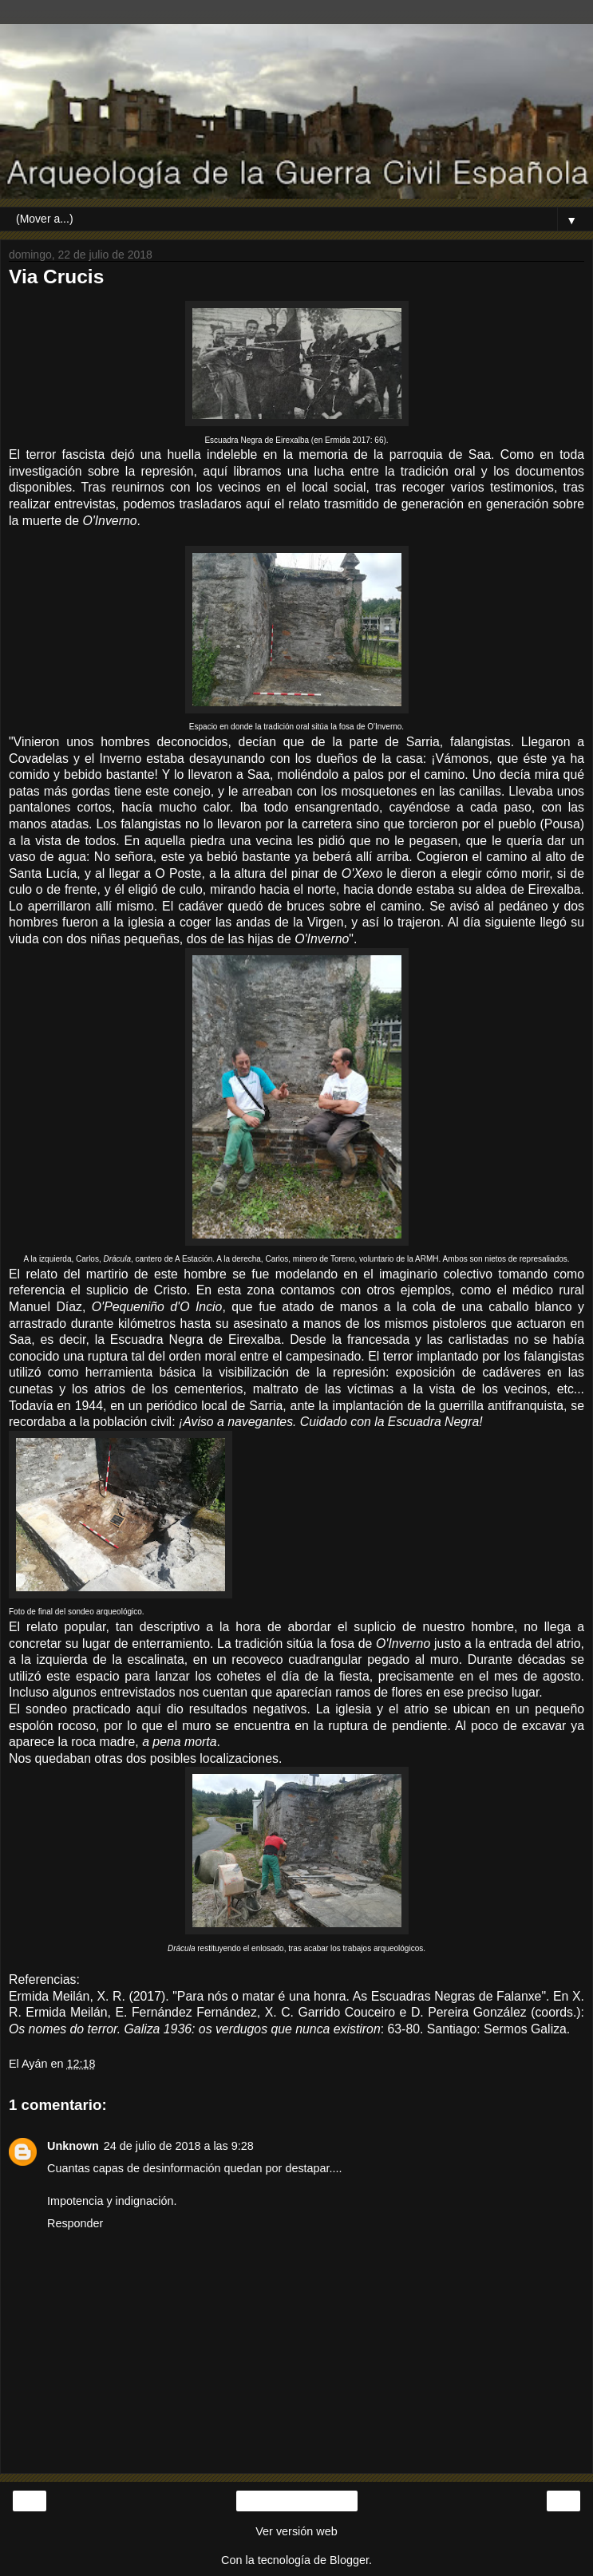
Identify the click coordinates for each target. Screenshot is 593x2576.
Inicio (296, 2501)
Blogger (349, 2560)
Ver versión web (296, 2531)
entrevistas (85, 504)
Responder (75, 2223)
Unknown (73, 2145)
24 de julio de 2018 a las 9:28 (179, 2145)
